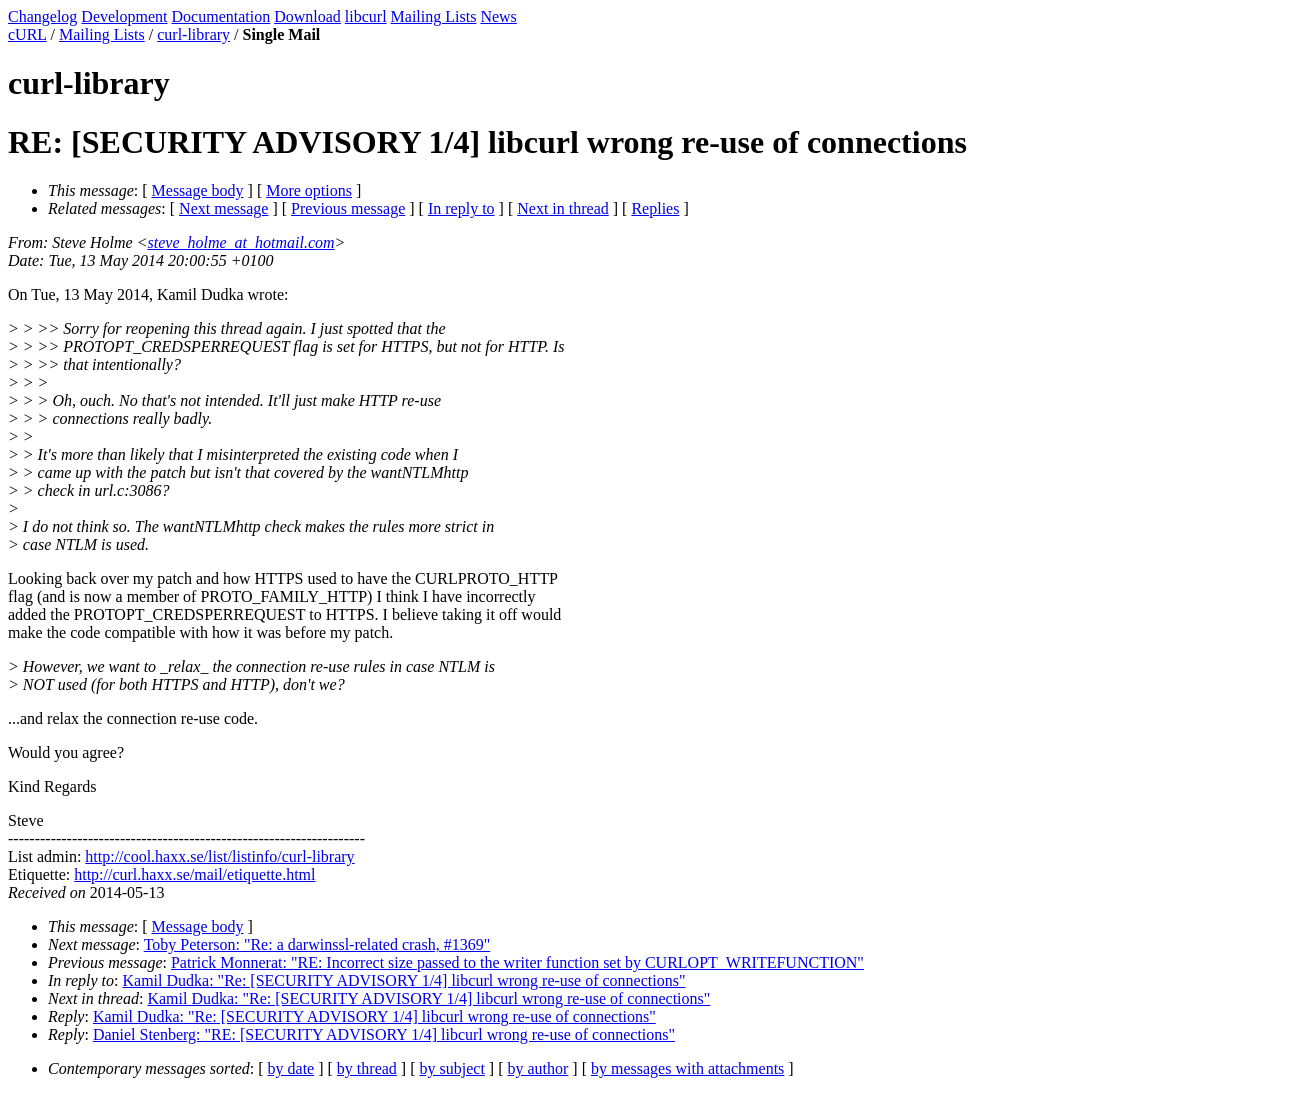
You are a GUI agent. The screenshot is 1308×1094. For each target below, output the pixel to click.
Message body (198, 190)
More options (309, 190)
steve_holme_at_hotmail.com (241, 242)
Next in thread (563, 208)
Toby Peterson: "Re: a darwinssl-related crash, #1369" (317, 944)
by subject (452, 1068)
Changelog (42, 16)
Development (124, 16)
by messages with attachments (687, 1068)
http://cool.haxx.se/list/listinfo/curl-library (219, 856)
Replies (655, 208)
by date (291, 1068)
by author (537, 1068)
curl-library (193, 34)
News (498, 16)
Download (307, 16)
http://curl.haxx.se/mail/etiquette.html (194, 874)
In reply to (461, 208)
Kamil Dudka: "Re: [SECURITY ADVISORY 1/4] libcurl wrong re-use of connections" (404, 980)
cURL (27, 34)
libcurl (366, 16)
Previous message (348, 208)
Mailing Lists (434, 16)
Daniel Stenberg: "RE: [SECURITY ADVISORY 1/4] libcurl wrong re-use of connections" (384, 1034)
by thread (367, 1068)
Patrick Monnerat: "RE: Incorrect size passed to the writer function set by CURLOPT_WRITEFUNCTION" (517, 962)
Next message (223, 208)
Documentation (221, 16)
